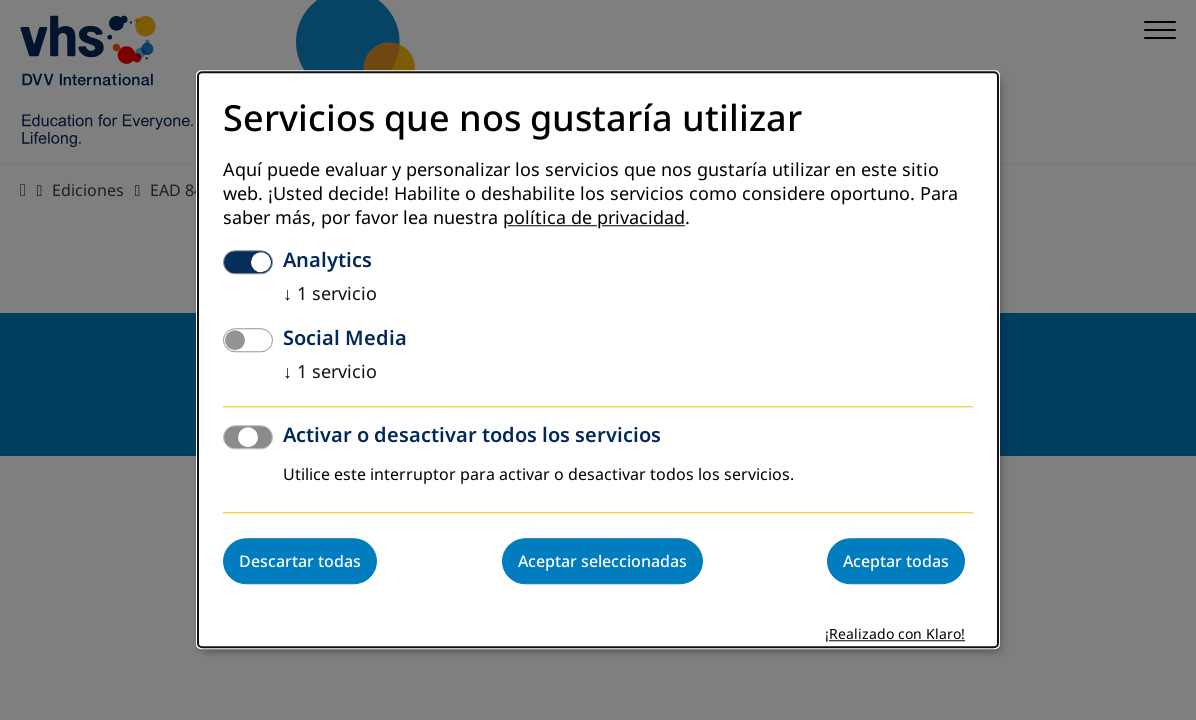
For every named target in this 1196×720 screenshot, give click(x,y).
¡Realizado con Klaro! (895, 635)
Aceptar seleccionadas (602, 562)
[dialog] (598, 359)
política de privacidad (594, 219)
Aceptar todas (896, 562)
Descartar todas (300, 562)
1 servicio (330, 295)
